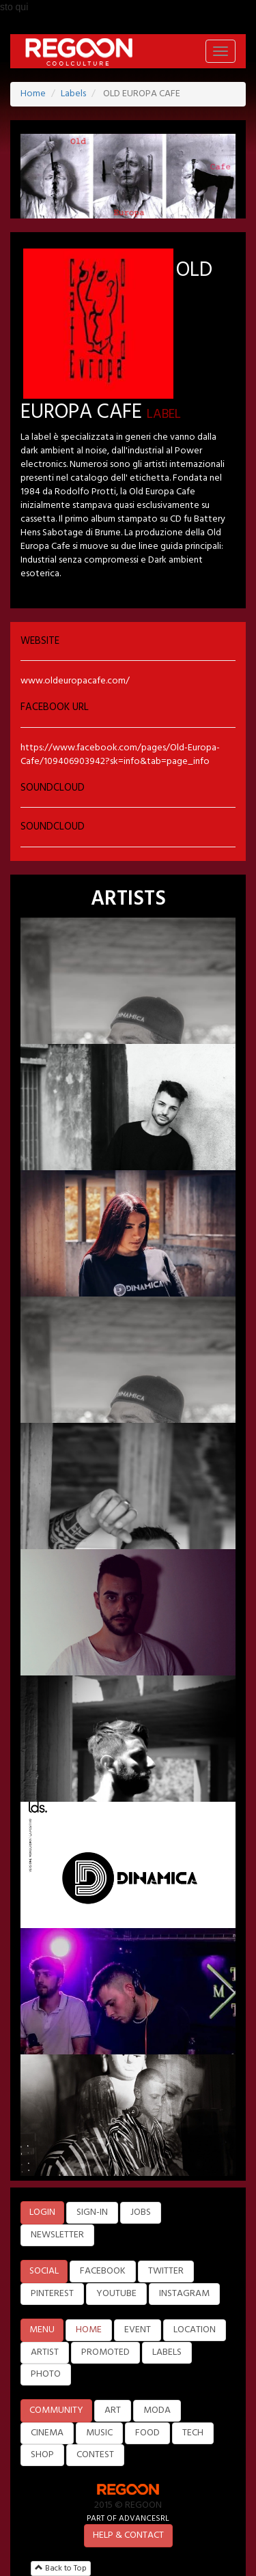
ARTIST (45, 2352)
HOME (89, 2330)
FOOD (147, 2433)
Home (33, 94)
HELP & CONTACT (128, 2535)
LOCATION (194, 2330)
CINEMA (47, 2433)
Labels (73, 94)
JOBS (140, 2212)
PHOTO (46, 2374)
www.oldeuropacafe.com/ (75, 681)
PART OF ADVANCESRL (128, 2518)
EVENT (137, 2330)
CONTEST (95, 2455)
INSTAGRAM (184, 2294)
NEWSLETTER (57, 2235)
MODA (157, 2410)
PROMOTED (105, 2352)
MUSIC (99, 2433)
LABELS (167, 2352)
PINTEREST (52, 2294)
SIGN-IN (92, 2212)
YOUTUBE (116, 2294)
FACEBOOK (103, 2271)
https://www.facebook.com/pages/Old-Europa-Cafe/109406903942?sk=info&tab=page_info (120, 754)
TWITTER (166, 2271)
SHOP (42, 2455)
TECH (192, 2433)
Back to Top (61, 2568)
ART (112, 2410)
